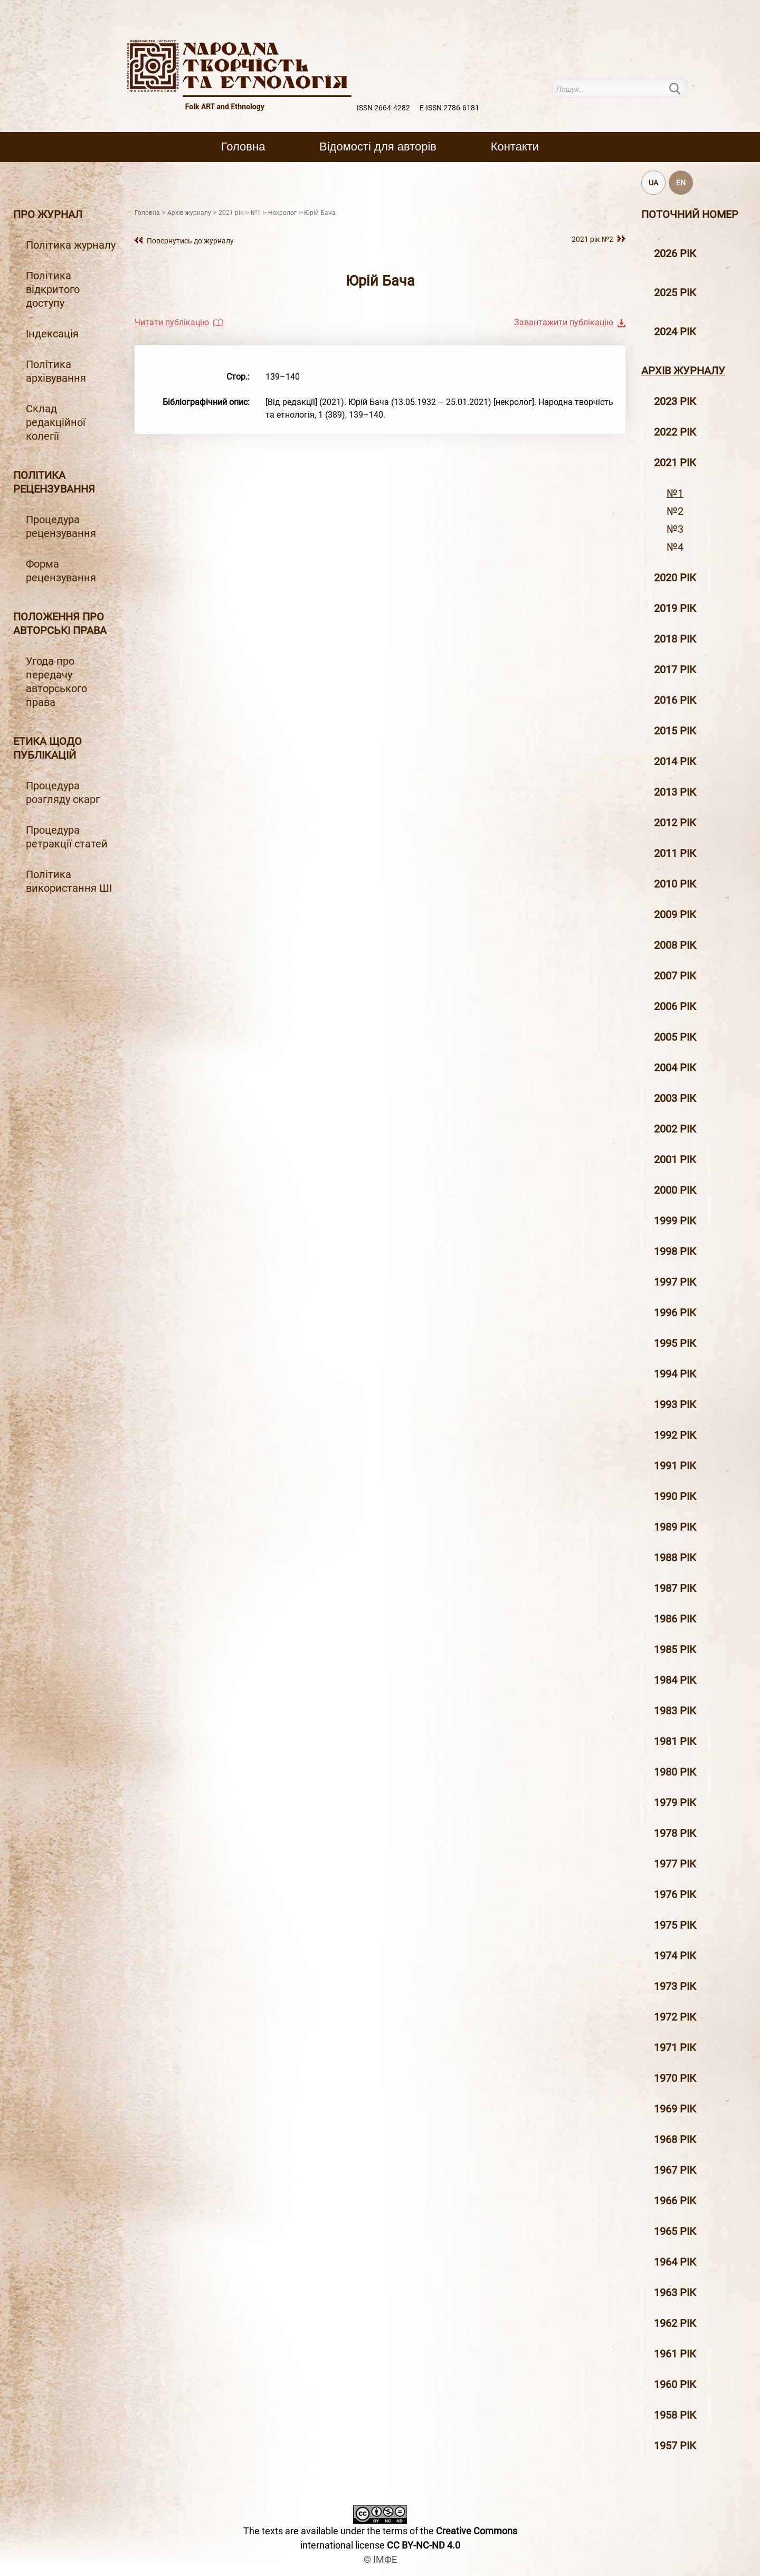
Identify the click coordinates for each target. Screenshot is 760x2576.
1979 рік (675, 1802)
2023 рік (675, 401)
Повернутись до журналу (190, 241)
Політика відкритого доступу (53, 289)
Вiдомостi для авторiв (377, 146)
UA (653, 182)
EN (681, 182)
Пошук (680, 88)
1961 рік (675, 2353)
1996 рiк (675, 1312)
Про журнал (47, 214)
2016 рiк (675, 700)
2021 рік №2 (592, 239)
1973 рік (675, 1986)
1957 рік (675, 2445)
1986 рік (675, 1618)
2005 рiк (675, 1037)
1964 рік (675, 2262)
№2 (675, 511)
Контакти (515, 146)
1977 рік (675, 1863)
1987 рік (675, 1588)
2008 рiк (675, 945)
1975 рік (675, 1925)
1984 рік (675, 1680)
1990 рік (675, 1496)
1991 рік (675, 1465)
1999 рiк (675, 1220)
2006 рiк (675, 1006)
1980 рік (675, 1772)
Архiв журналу (683, 370)
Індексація (52, 333)
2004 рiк (675, 1067)
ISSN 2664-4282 (383, 107)
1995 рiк (675, 1343)
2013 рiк (675, 792)
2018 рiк (675, 639)
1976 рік (675, 1894)
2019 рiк (675, 608)
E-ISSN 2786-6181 (449, 107)
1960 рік (675, 2384)
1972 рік (675, 2017)
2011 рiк (675, 853)
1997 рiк (675, 1282)
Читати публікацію (172, 322)
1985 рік (675, 1649)
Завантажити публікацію (563, 322)
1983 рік (675, 1710)
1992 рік (675, 1435)
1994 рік (675, 1373)
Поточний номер (689, 214)
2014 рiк (675, 761)
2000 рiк (675, 1190)
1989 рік (675, 1527)
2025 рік (675, 292)
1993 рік (675, 1404)
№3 (675, 529)
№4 (675, 547)
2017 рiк (675, 669)
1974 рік (675, 1955)
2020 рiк (675, 577)
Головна (243, 146)
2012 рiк (675, 822)
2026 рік (675, 253)
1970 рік (675, 2078)
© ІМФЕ (380, 2559)
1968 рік (675, 2139)
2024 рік (675, 331)
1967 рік (675, 2170)
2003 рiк (675, 1098)
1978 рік (675, 1833)
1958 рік (675, 2415)
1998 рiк (675, 1251)
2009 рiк (675, 914)
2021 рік (675, 462)
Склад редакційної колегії (56, 422)
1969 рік (675, 2108)
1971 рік (675, 2047)
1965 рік (675, 2231)
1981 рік (675, 1741)
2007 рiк (675, 975)
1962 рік (675, 2323)
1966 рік (675, 2200)
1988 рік (675, 1557)
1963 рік (675, 2292)
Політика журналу (71, 245)
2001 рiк (675, 1159)
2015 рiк (675, 730)
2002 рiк (675, 1128)
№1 (675, 493)
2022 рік (675, 432)
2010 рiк (675, 883)
